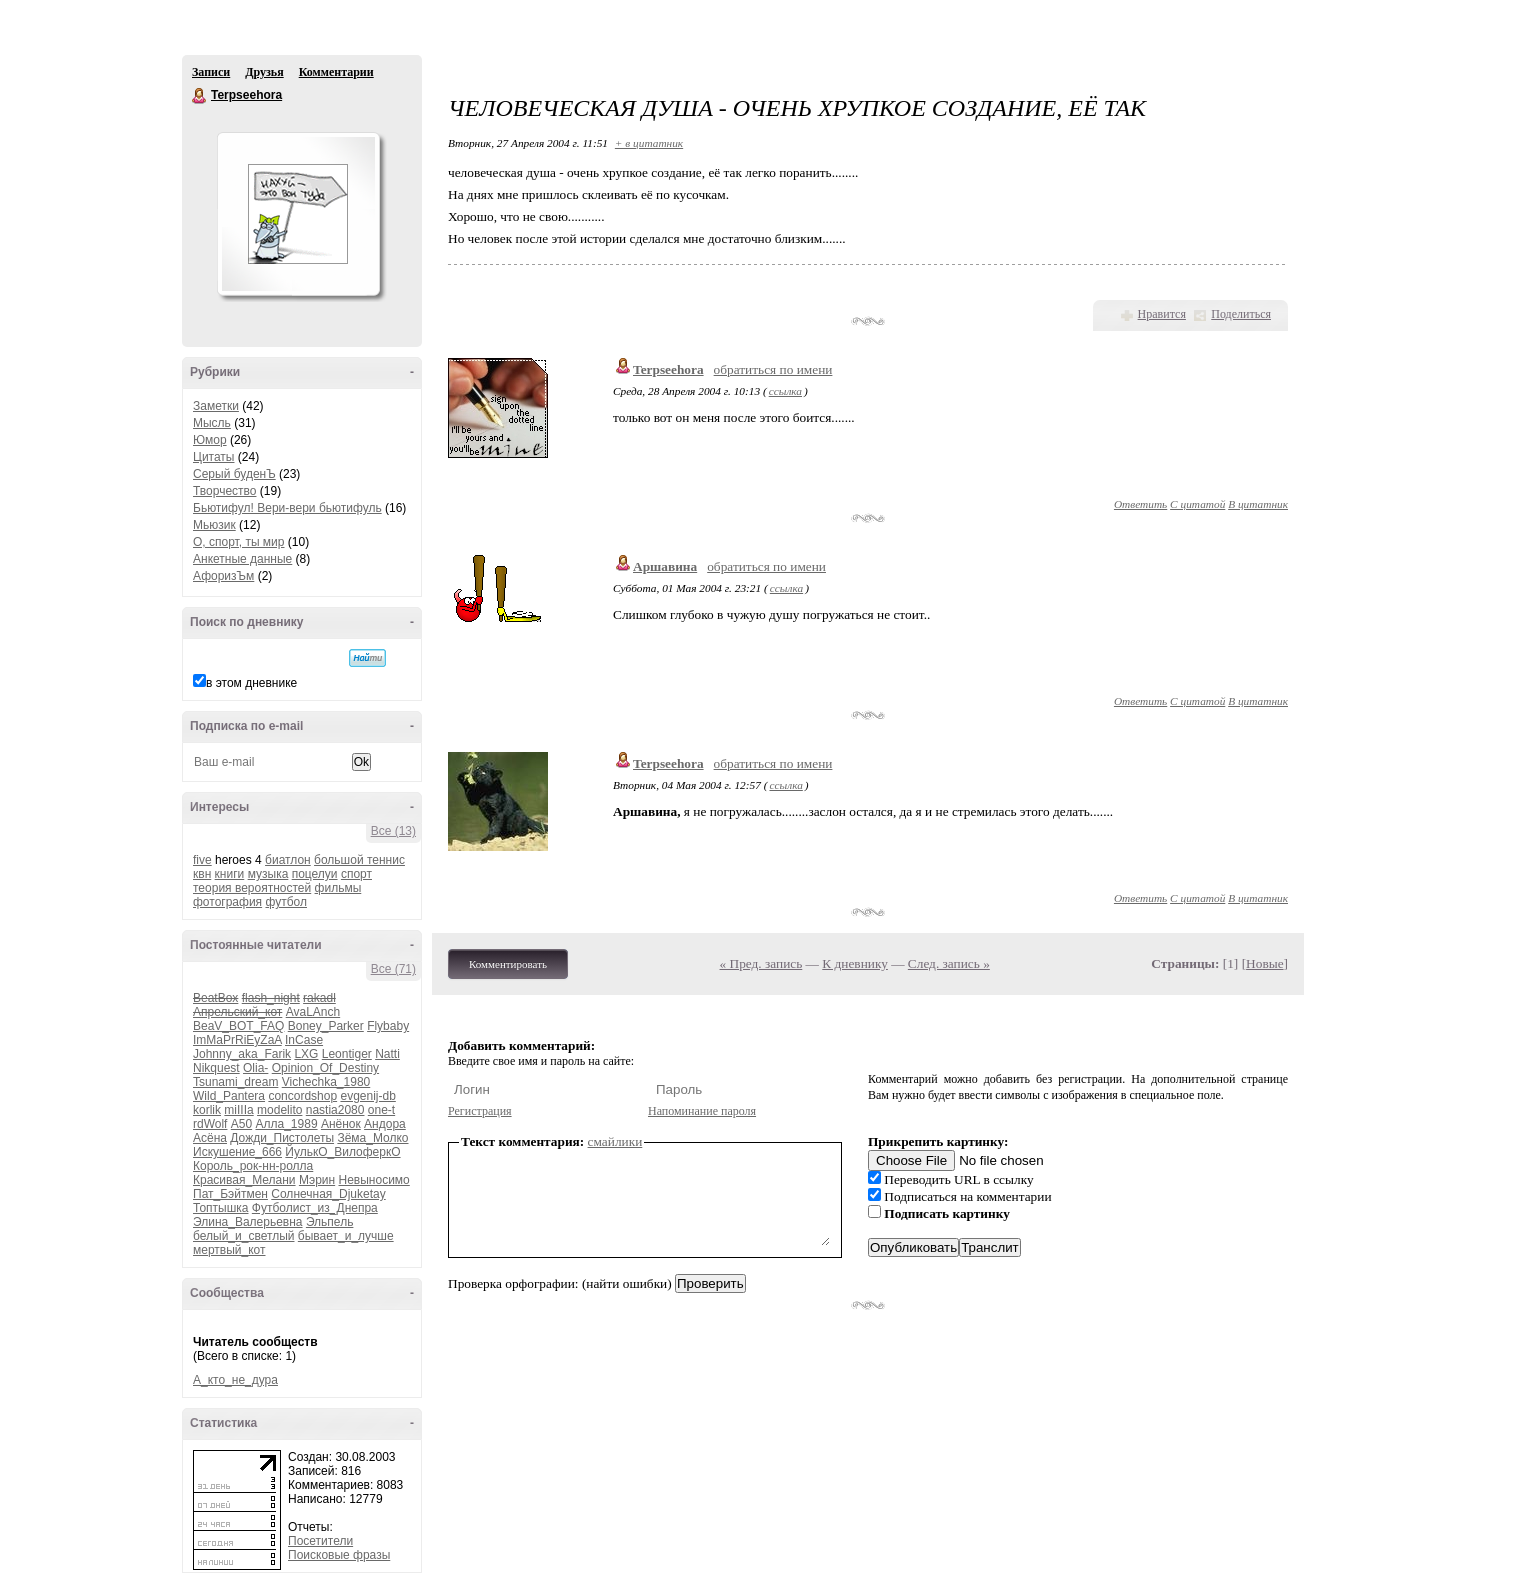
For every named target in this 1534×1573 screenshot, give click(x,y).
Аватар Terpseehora (298, 214)
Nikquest (216, 1068)
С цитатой (1197, 504)
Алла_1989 (287, 1124)
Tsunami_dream (235, 1082)
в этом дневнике (251, 683)
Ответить (1140, 504)
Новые (1264, 963)
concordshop (302, 1096)
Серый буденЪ (234, 474)
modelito (279, 1110)
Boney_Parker (326, 1026)
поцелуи (315, 874)
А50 (241, 1124)
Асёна (210, 1138)
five (202, 860)
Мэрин (317, 1180)
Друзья (264, 72)
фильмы (338, 888)
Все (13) (393, 831)
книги (230, 874)
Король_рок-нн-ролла (253, 1166)
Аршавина (665, 566)
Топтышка (221, 1208)
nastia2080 (335, 1110)
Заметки (216, 406)
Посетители (320, 1541)
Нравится (1162, 314)
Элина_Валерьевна (248, 1222)
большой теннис (359, 860)
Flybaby (388, 1026)
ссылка (785, 391)
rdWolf (210, 1124)
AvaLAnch (313, 1012)
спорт (356, 874)
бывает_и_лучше (346, 1236)
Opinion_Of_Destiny (325, 1068)
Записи (211, 72)
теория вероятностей (252, 888)
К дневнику (855, 963)
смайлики (615, 1141)
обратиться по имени (773, 369)
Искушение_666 (237, 1152)
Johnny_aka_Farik (242, 1054)
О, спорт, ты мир (239, 542)
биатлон (288, 860)
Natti (387, 1054)
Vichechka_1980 (326, 1082)
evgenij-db (367, 1096)
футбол (286, 902)
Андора (385, 1124)
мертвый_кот (229, 1250)
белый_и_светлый (243, 1236)
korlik (207, 1110)
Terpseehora (200, 96)
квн (202, 874)
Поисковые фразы (339, 1555)
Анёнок (341, 1124)
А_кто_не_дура (235, 1380)
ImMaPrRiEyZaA (237, 1040)
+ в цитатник (649, 143)
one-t (381, 1110)
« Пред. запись (761, 963)
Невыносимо (374, 1180)
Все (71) (393, 969)
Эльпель (330, 1222)
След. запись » (949, 963)
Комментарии (336, 72)
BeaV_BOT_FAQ (238, 1026)
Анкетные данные (242, 559)
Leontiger (347, 1054)
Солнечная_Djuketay (328, 1194)
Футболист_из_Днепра (315, 1208)
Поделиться (1241, 314)
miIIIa (238, 1110)
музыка (268, 874)
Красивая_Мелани (244, 1180)
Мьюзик (214, 525)
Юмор (210, 440)
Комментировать (508, 964)
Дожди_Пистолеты (282, 1138)
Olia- (255, 1068)
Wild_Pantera (229, 1096)
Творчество (224, 491)
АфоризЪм (223, 576)
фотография (227, 902)
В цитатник (1258, 504)
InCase (304, 1040)
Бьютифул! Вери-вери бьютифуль (287, 508)
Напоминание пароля (702, 1111)
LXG (306, 1054)
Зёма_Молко (372, 1138)
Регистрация (480, 1111)
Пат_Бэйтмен (230, 1194)
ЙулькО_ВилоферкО (342, 1152)
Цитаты (213, 457)
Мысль (212, 423)
